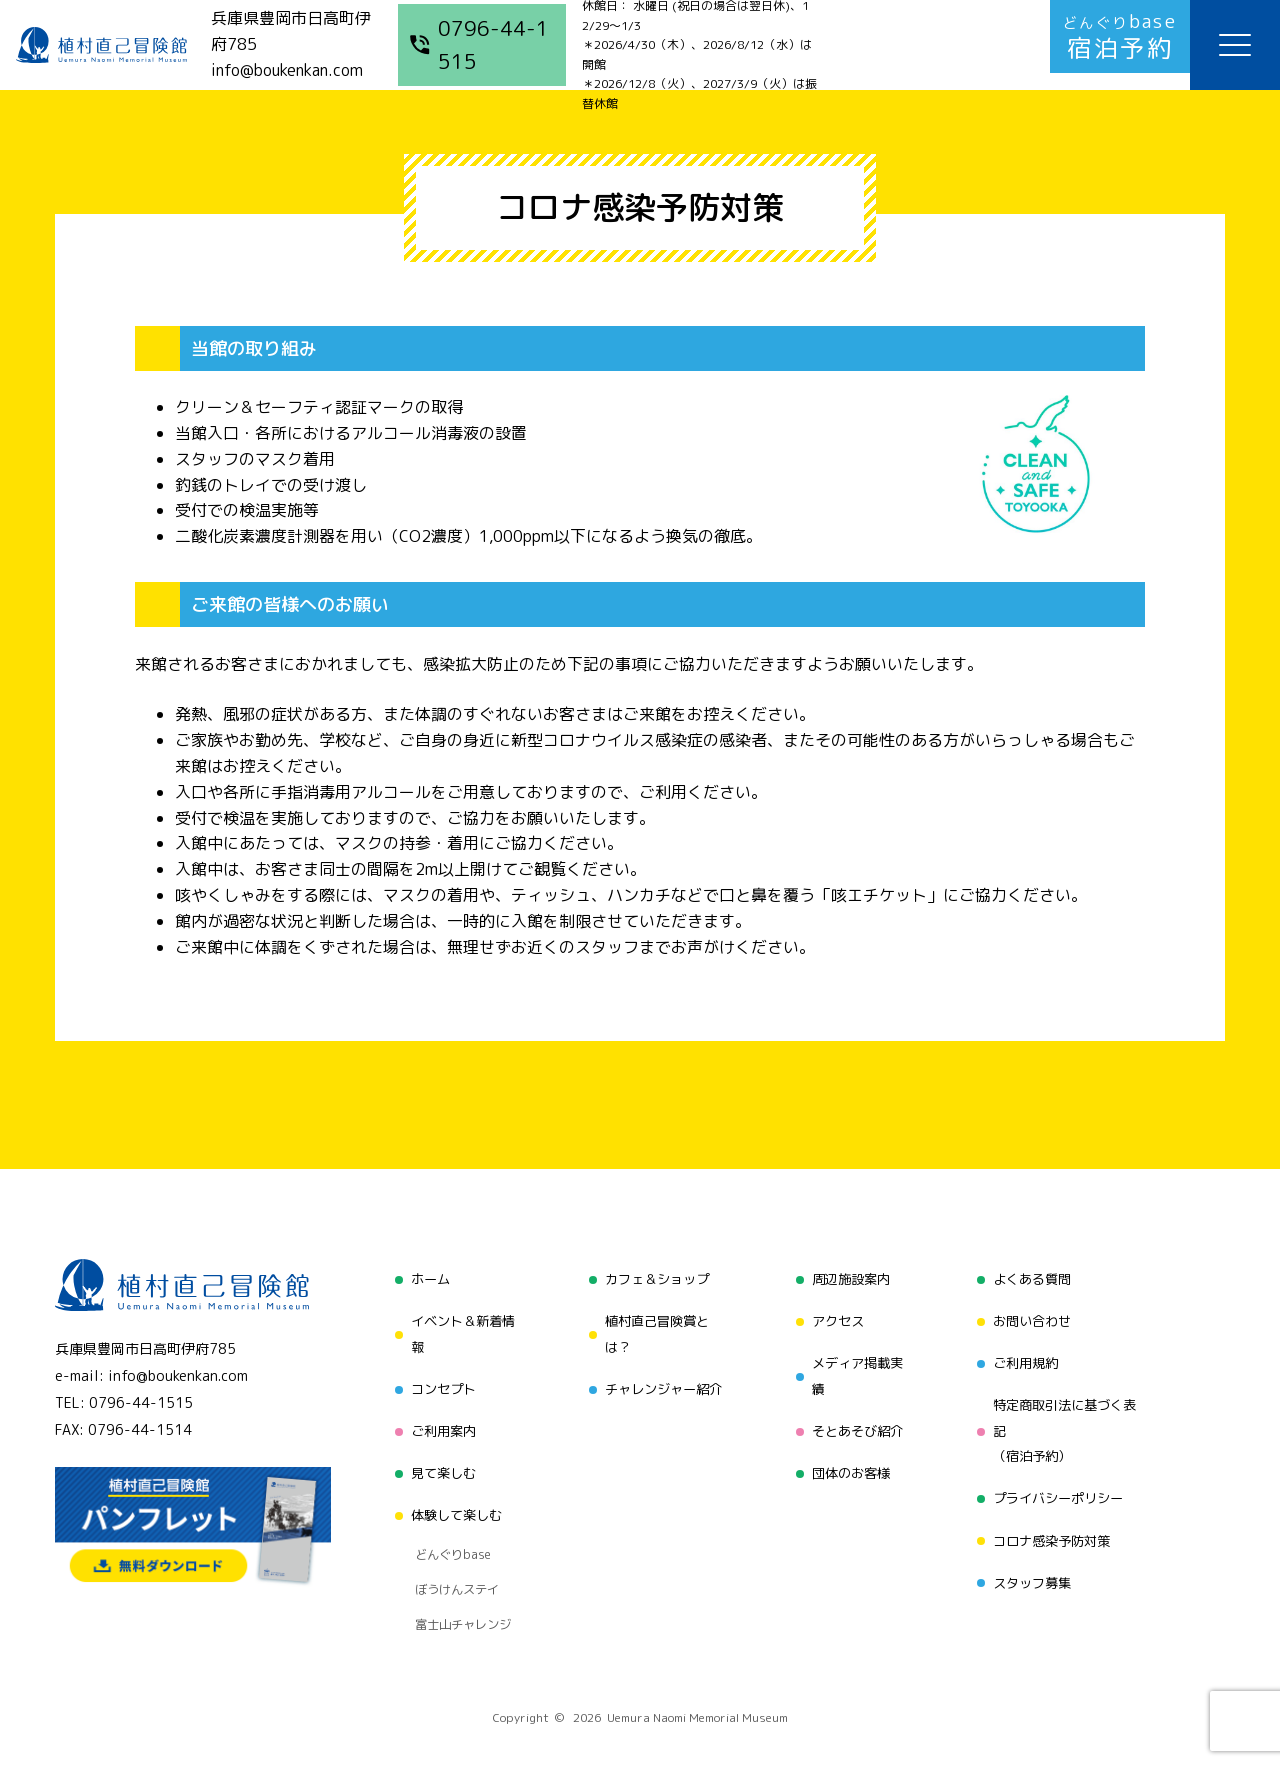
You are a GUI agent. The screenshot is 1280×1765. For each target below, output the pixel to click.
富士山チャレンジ (458, 1575)
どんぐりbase (447, 1525)
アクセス (835, 1315)
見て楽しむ (437, 1455)
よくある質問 (1032, 1277)
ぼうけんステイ (451, 1550)
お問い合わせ (1032, 1315)
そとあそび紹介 (856, 1417)
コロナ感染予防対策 (1053, 1519)
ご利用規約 (1025, 1353)
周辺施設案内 (849, 1277)
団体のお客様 (849, 1455)
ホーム (423, 1277)
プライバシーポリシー (1060, 1481)
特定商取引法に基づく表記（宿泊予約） (1067, 1417)
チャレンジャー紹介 (661, 1379)
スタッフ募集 (1032, 1557)
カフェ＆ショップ (654, 1277)
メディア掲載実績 (856, 1366)
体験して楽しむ (451, 1493)
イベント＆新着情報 (458, 1328)
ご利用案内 (437, 1417)
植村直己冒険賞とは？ (654, 1328)
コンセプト (437, 1379)
